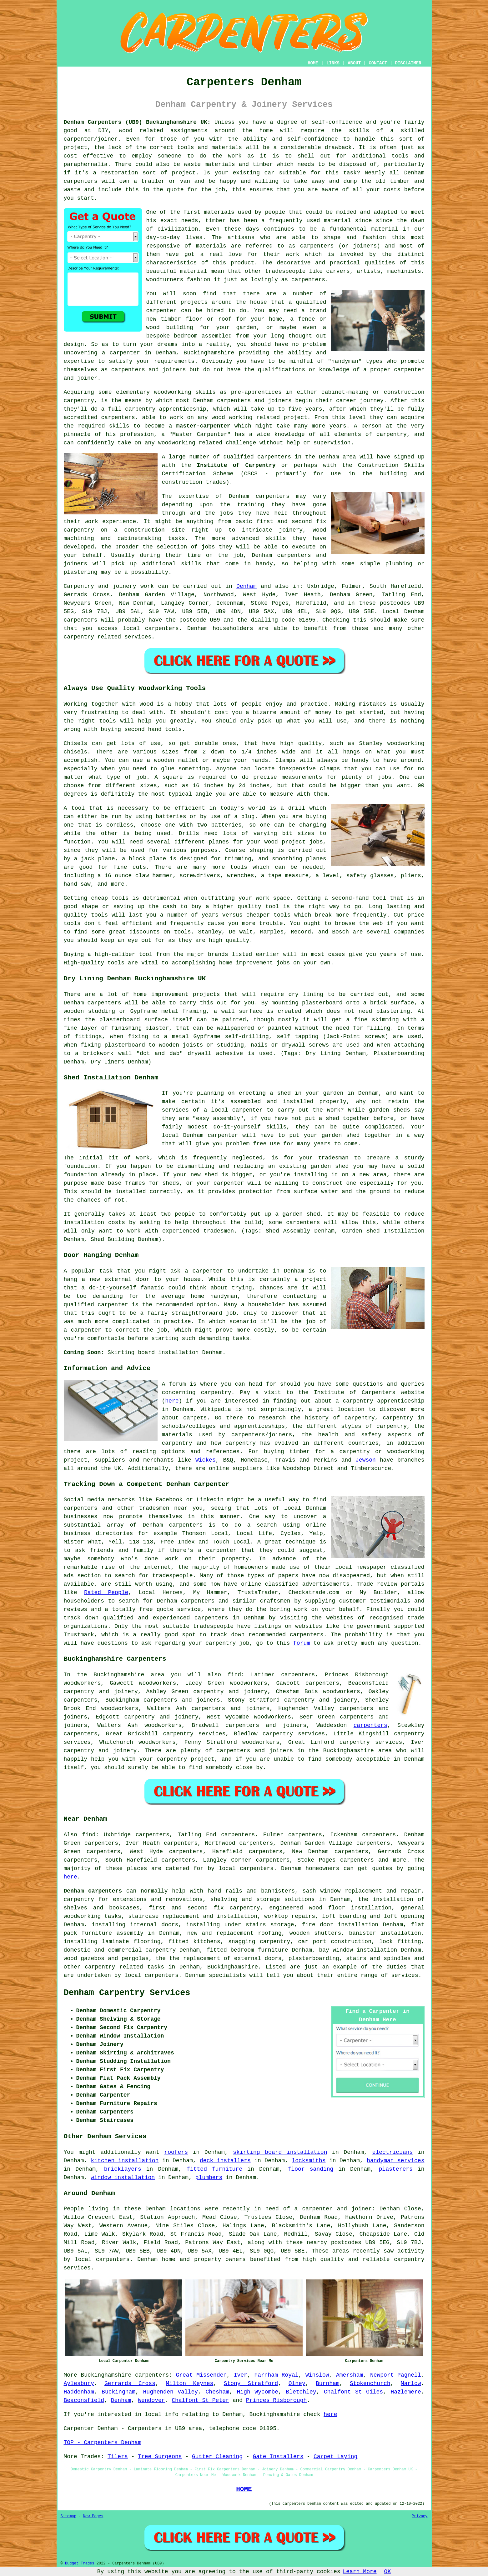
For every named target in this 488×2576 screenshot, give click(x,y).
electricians (392, 2152)
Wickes (205, 1460)
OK (387, 2571)
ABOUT (354, 63)
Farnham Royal (276, 2375)
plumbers (208, 2177)
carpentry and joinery (161, 1717)
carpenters (81, 181)
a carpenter (121, 353)
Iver (240, 2375)
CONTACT (378, 63)
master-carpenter (203, 426)
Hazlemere (406, 2392)
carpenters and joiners (181, 1700)
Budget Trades (79, 2563)
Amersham (349, 2375)
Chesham (217, 2392)
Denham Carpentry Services (127, 1993)
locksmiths (308, 2161)
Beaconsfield (84, 2400)
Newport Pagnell (395, 2375)
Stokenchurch (370, 2383)
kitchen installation (125, 2161)
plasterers (396, 2169)
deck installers (225, 2161)
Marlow (411, 2383)
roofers (176, 2152)
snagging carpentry (259, 1941)
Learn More (360, 2571)
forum (301, 1643)
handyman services (395, 2161)
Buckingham (118, 2392)
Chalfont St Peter (200, 2400)
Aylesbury (79, 2383)
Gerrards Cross (129, 2383)
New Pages (93, 2516)
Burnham (328, 2383)
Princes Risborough (276, 2400)
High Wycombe (257, 2392)
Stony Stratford (251, 2383)
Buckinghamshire (232, 1967)
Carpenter (79, 2428)
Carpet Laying (335, 2456)
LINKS (333, 63)
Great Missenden (201, 2375)
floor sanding (311, 2169)
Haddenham (79, 2392)
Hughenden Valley (170, 2392)
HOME (313, 63)
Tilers (118, 2456)
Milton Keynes (189, 2383)
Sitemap (68, 2516)
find (88, 1835)
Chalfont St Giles (353, 2392)
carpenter (208, 1271)
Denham (246, 586)
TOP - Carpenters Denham (102, 2442)
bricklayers (122, 2169)
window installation (123, 2177)
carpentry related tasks (124, 1967)
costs (392, 190)
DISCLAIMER (408, 63)
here (172, 1401)
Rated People (106, 1592)
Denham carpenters (93, 1891)
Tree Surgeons (160, 2456)
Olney (297, 2383)
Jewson (365, 1460)
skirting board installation (280, 2152)
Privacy (419, 2516)
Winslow (317, 2375)
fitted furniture (214, 2169)
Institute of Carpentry (236, 465)
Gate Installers (278, 2456)
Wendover (151, 2400)
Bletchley (301, 2392)
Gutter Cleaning (217, 2456)
